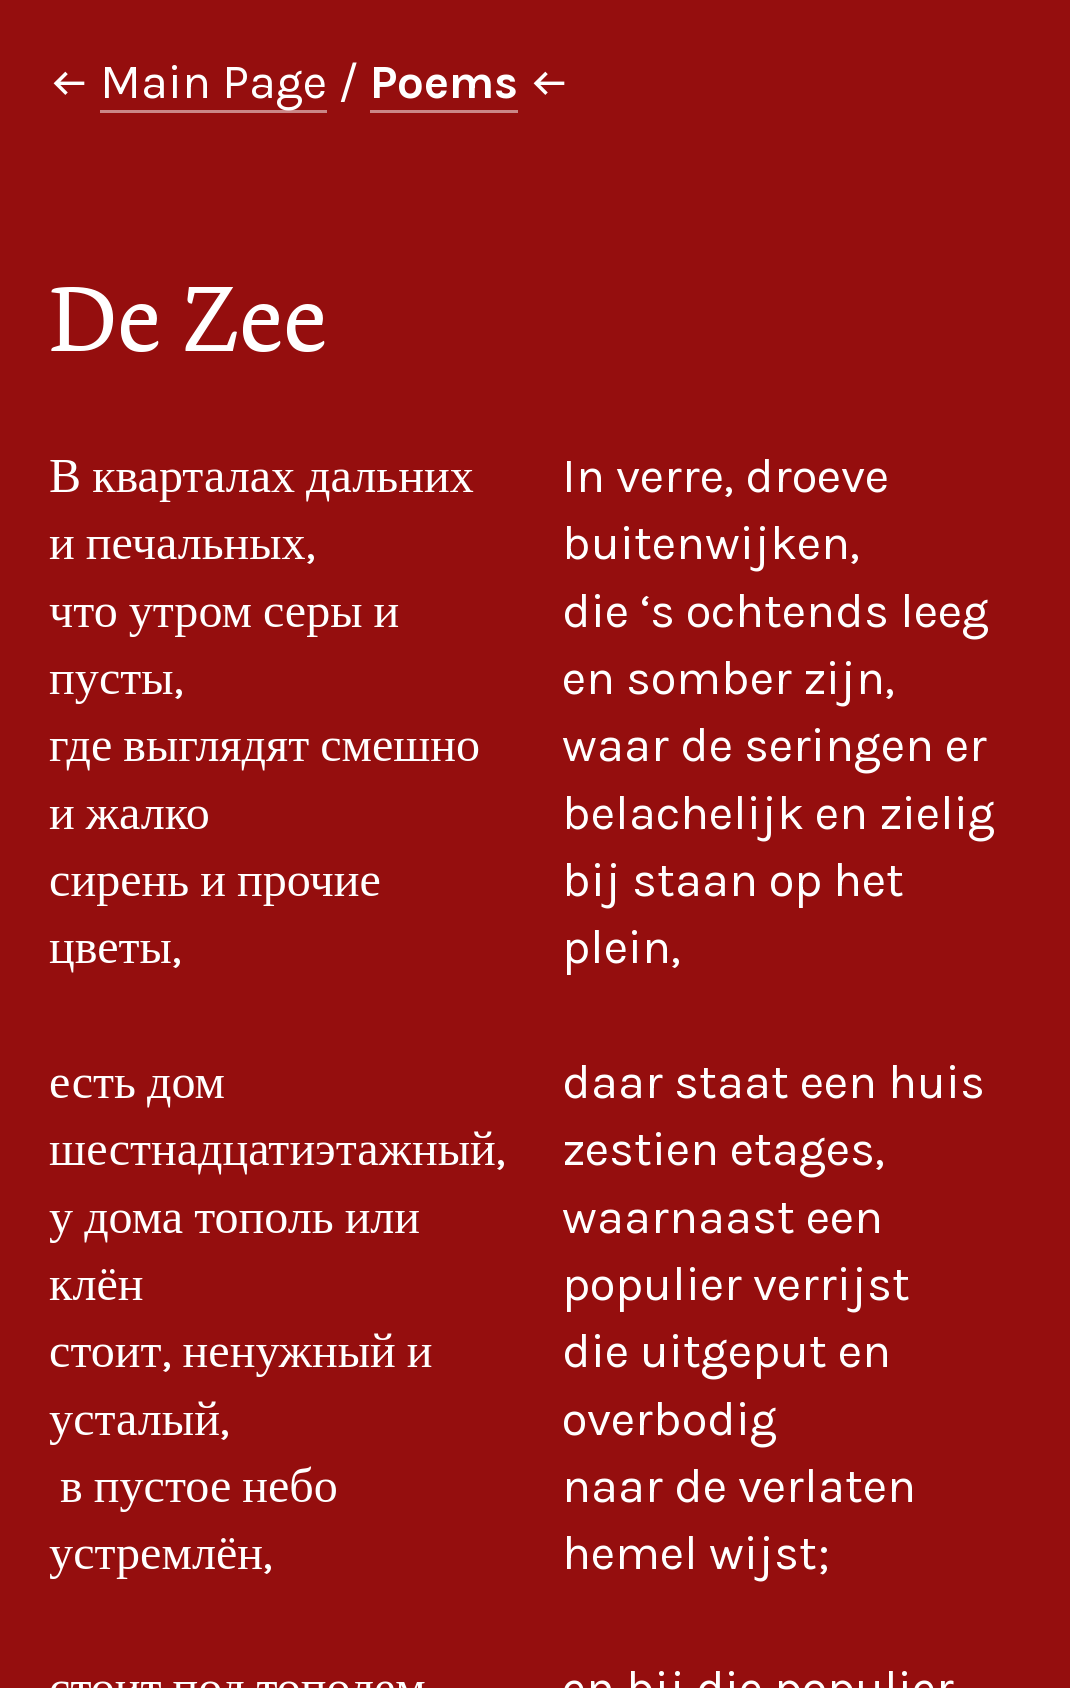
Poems (444, 82)
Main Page (213, 82)
